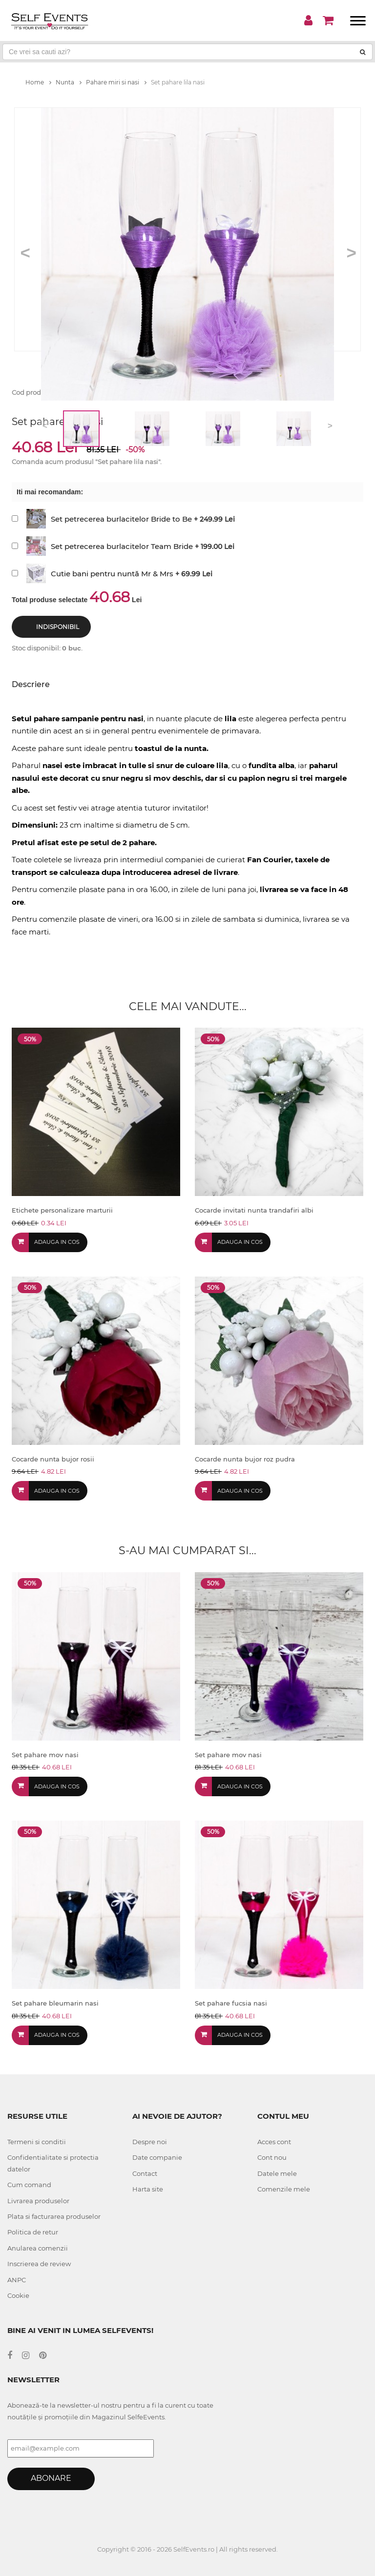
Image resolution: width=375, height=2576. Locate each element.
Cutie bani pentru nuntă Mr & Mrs (112, 573)
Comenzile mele (283, 2189)
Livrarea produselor (38, 2201)
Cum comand (29, 2185)
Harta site (147, 2189)
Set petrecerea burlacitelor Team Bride (122, 546)
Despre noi (149, 2142)
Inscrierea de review (39, 2264)
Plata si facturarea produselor (54, 2216)
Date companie (157, 2157)
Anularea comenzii (37, 2248)
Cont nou (272, 2157)
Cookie (18, 2295)
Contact (144, 2173)
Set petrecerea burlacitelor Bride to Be (121, 519)
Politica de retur (32, 2232)
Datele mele (277, 2173)
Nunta (69, 82)
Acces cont (274, 2142)
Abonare (51, 2478)
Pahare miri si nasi (116, 82)
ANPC (16, 2280)
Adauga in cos (57, 1241)
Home (38, 82)
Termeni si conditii (36, 2142)
